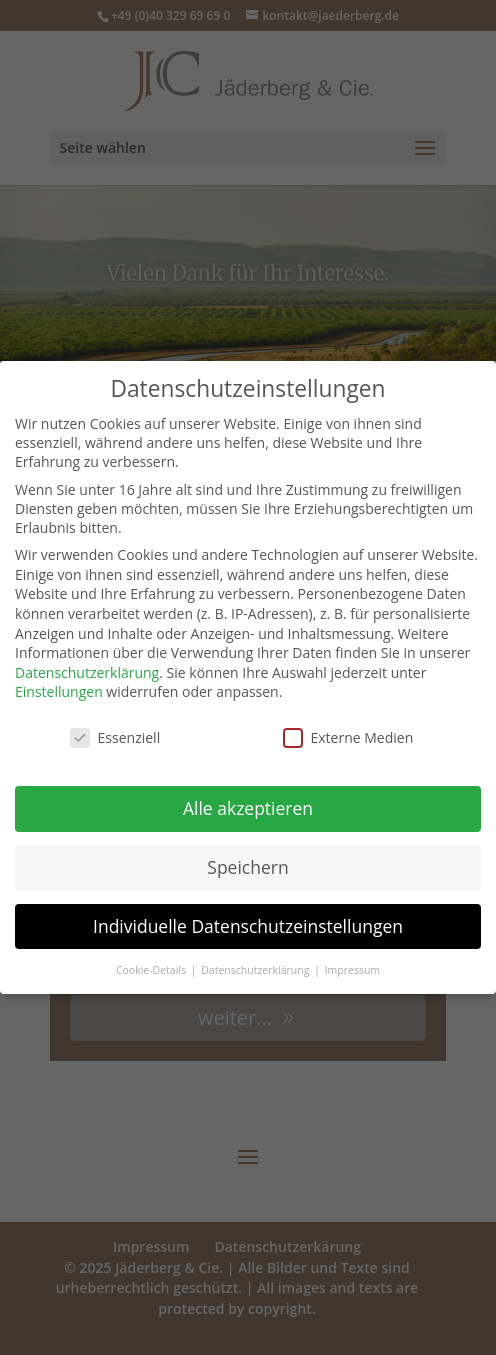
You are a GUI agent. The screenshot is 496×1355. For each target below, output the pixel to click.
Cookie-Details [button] (152, 966)
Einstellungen (59, 688)
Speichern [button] (247, 863)
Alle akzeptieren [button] (248, 804)
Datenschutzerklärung (87, 668)
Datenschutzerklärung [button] (256, 966)
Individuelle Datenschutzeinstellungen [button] (248, 922)
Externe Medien (348, 734)
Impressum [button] (352, 966)
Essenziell (115, 734)
